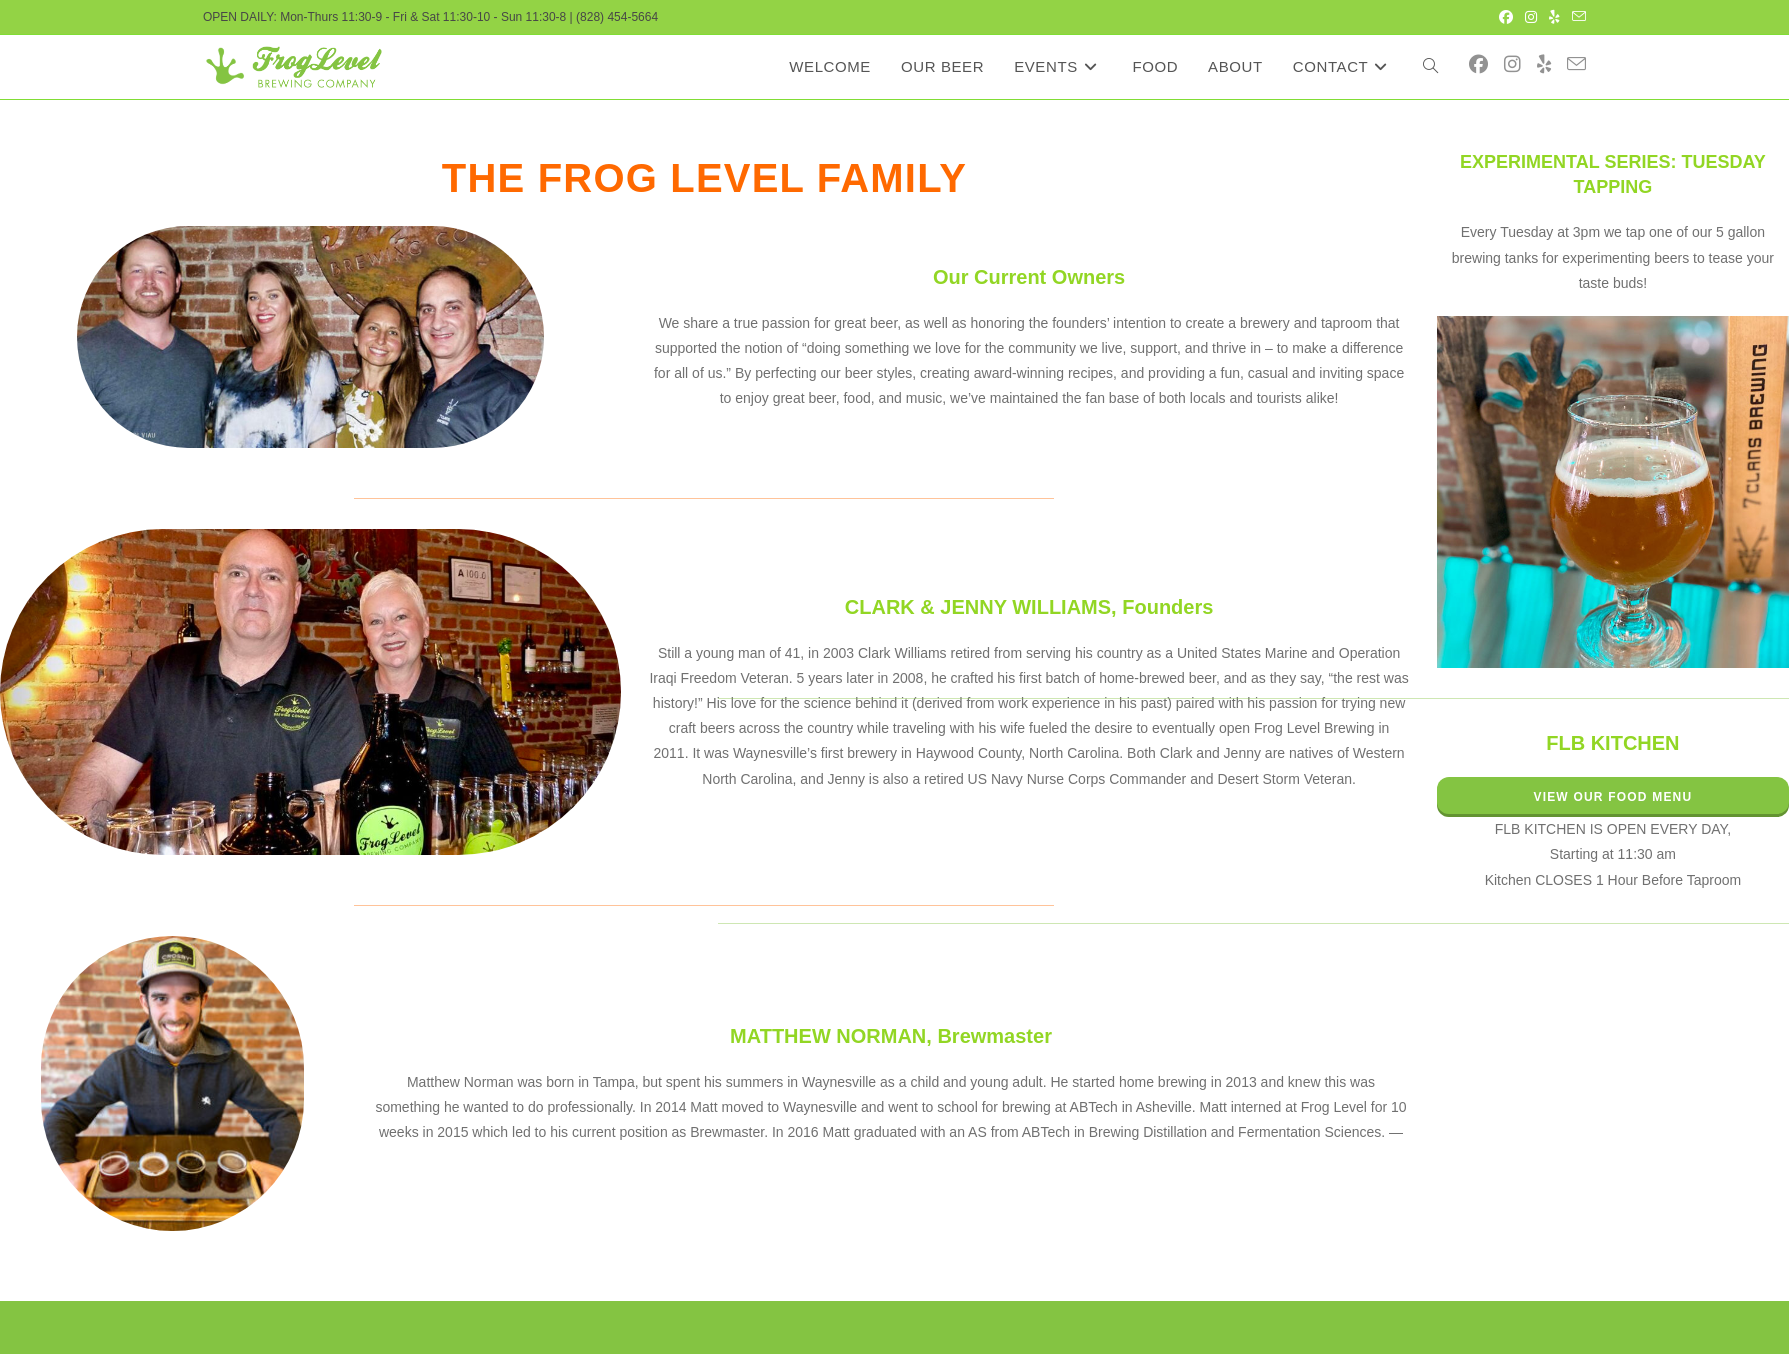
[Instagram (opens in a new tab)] (1531, 17)
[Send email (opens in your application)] (1576, 17)
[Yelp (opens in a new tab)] (1554, 17)
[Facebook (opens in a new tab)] (1506, 17)
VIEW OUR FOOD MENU (1612, 797)
